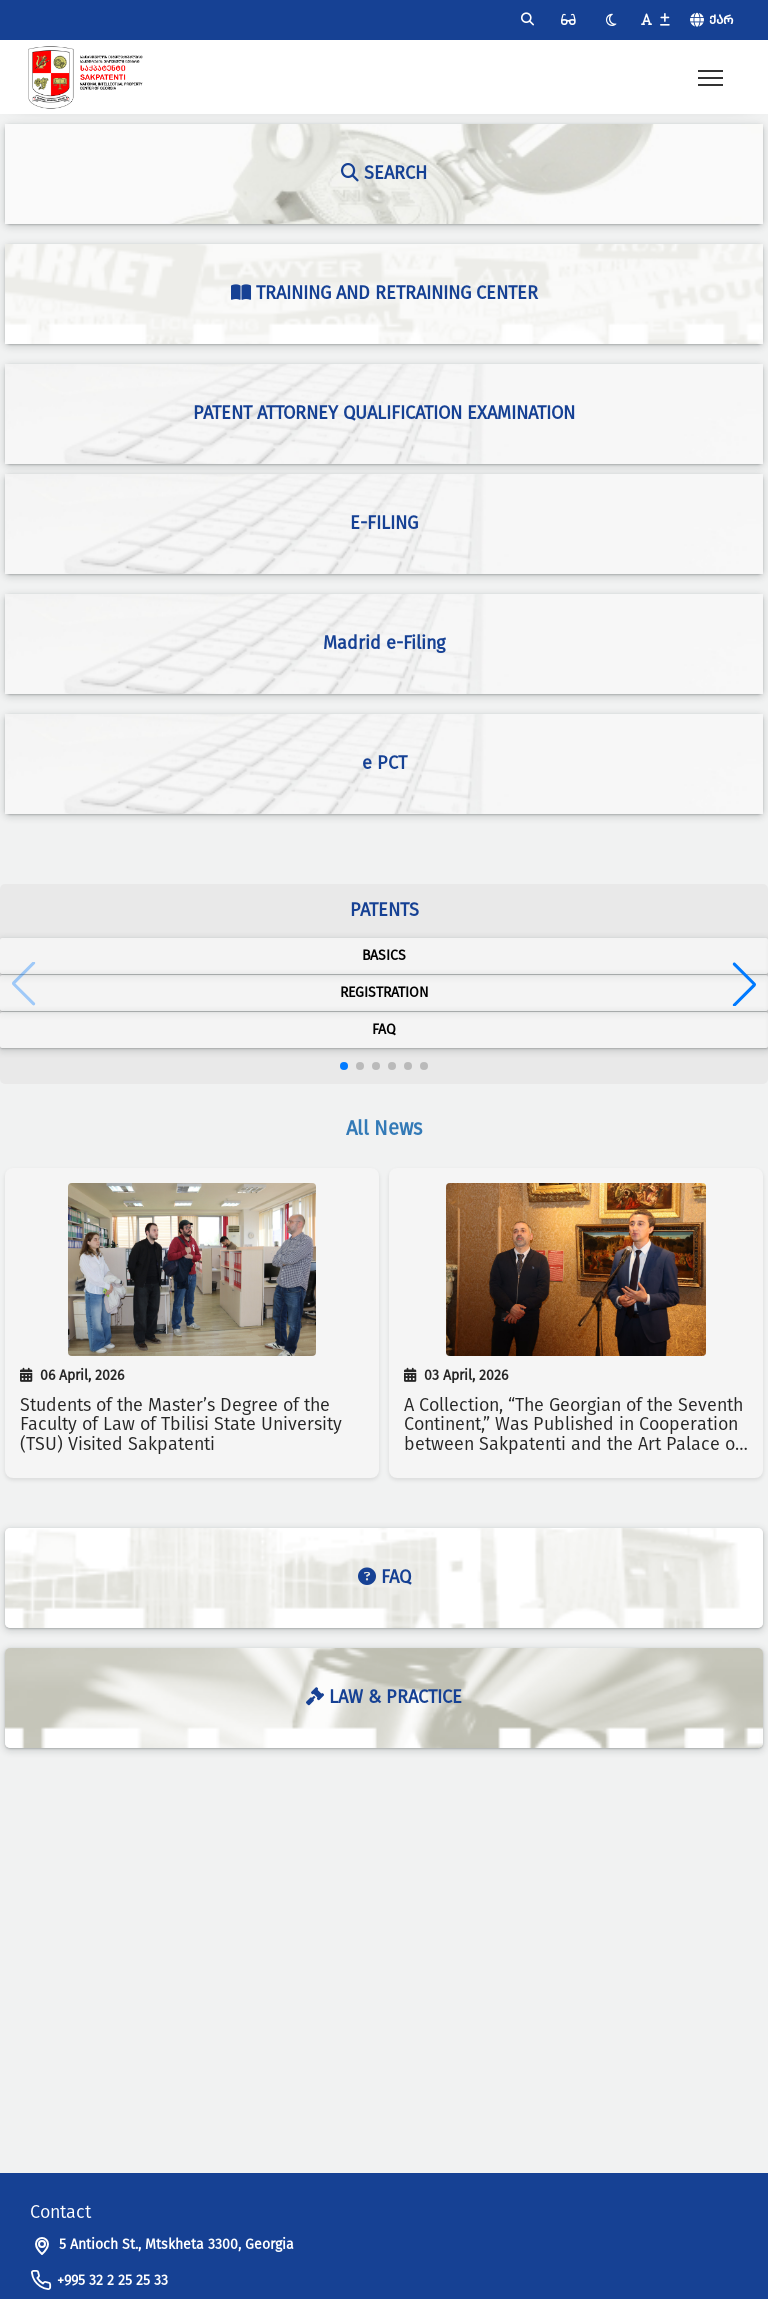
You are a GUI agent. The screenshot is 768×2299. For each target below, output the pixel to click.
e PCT (384, 763)
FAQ (384, 1029)
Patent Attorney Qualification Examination (384, 413)
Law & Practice (384, 1697)
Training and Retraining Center (384, 293)
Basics (384, 955)
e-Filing (384, 523)
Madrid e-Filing (384, 643)
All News (384, 1128)
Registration (384, 992)
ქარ (721, 19)
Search (384, 173)
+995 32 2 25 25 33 (112, 2280)
